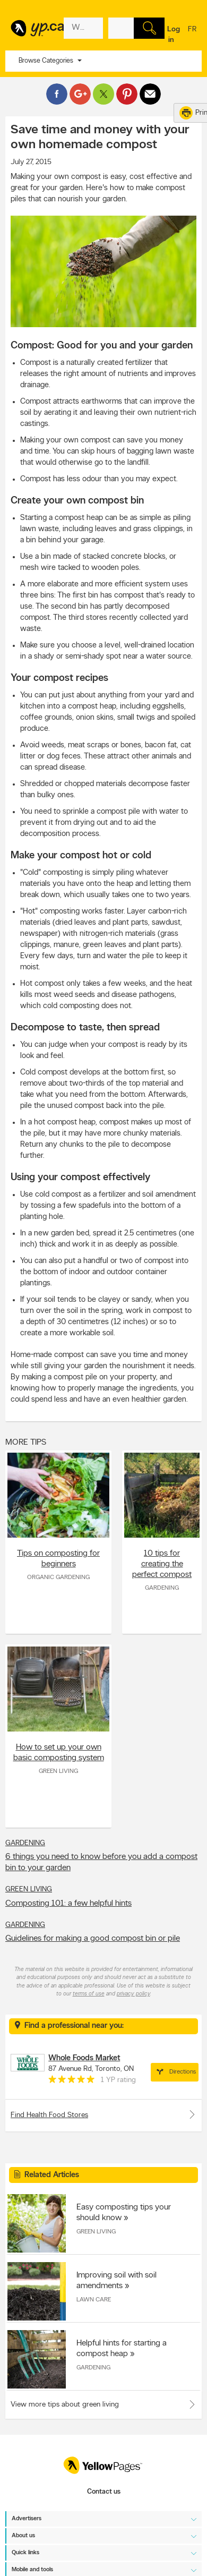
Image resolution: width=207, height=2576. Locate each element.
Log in (173, 34)
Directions (174, 2072)
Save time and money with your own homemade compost (100, 137)
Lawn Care (93, 2300)
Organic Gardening (58, 1577)
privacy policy (133, 1994)
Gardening (162, 1588)
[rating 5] (71, 2081)
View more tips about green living (65, 2405)
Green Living (58, 1771)
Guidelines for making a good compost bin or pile (92, 1938)
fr (192, 36)
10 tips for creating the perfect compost (162, 1564)
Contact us (103, 2491)
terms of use (89, 1994)
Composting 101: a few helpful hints (68, 1903)
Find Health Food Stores (103, 2114)
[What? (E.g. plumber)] (83, 28)
